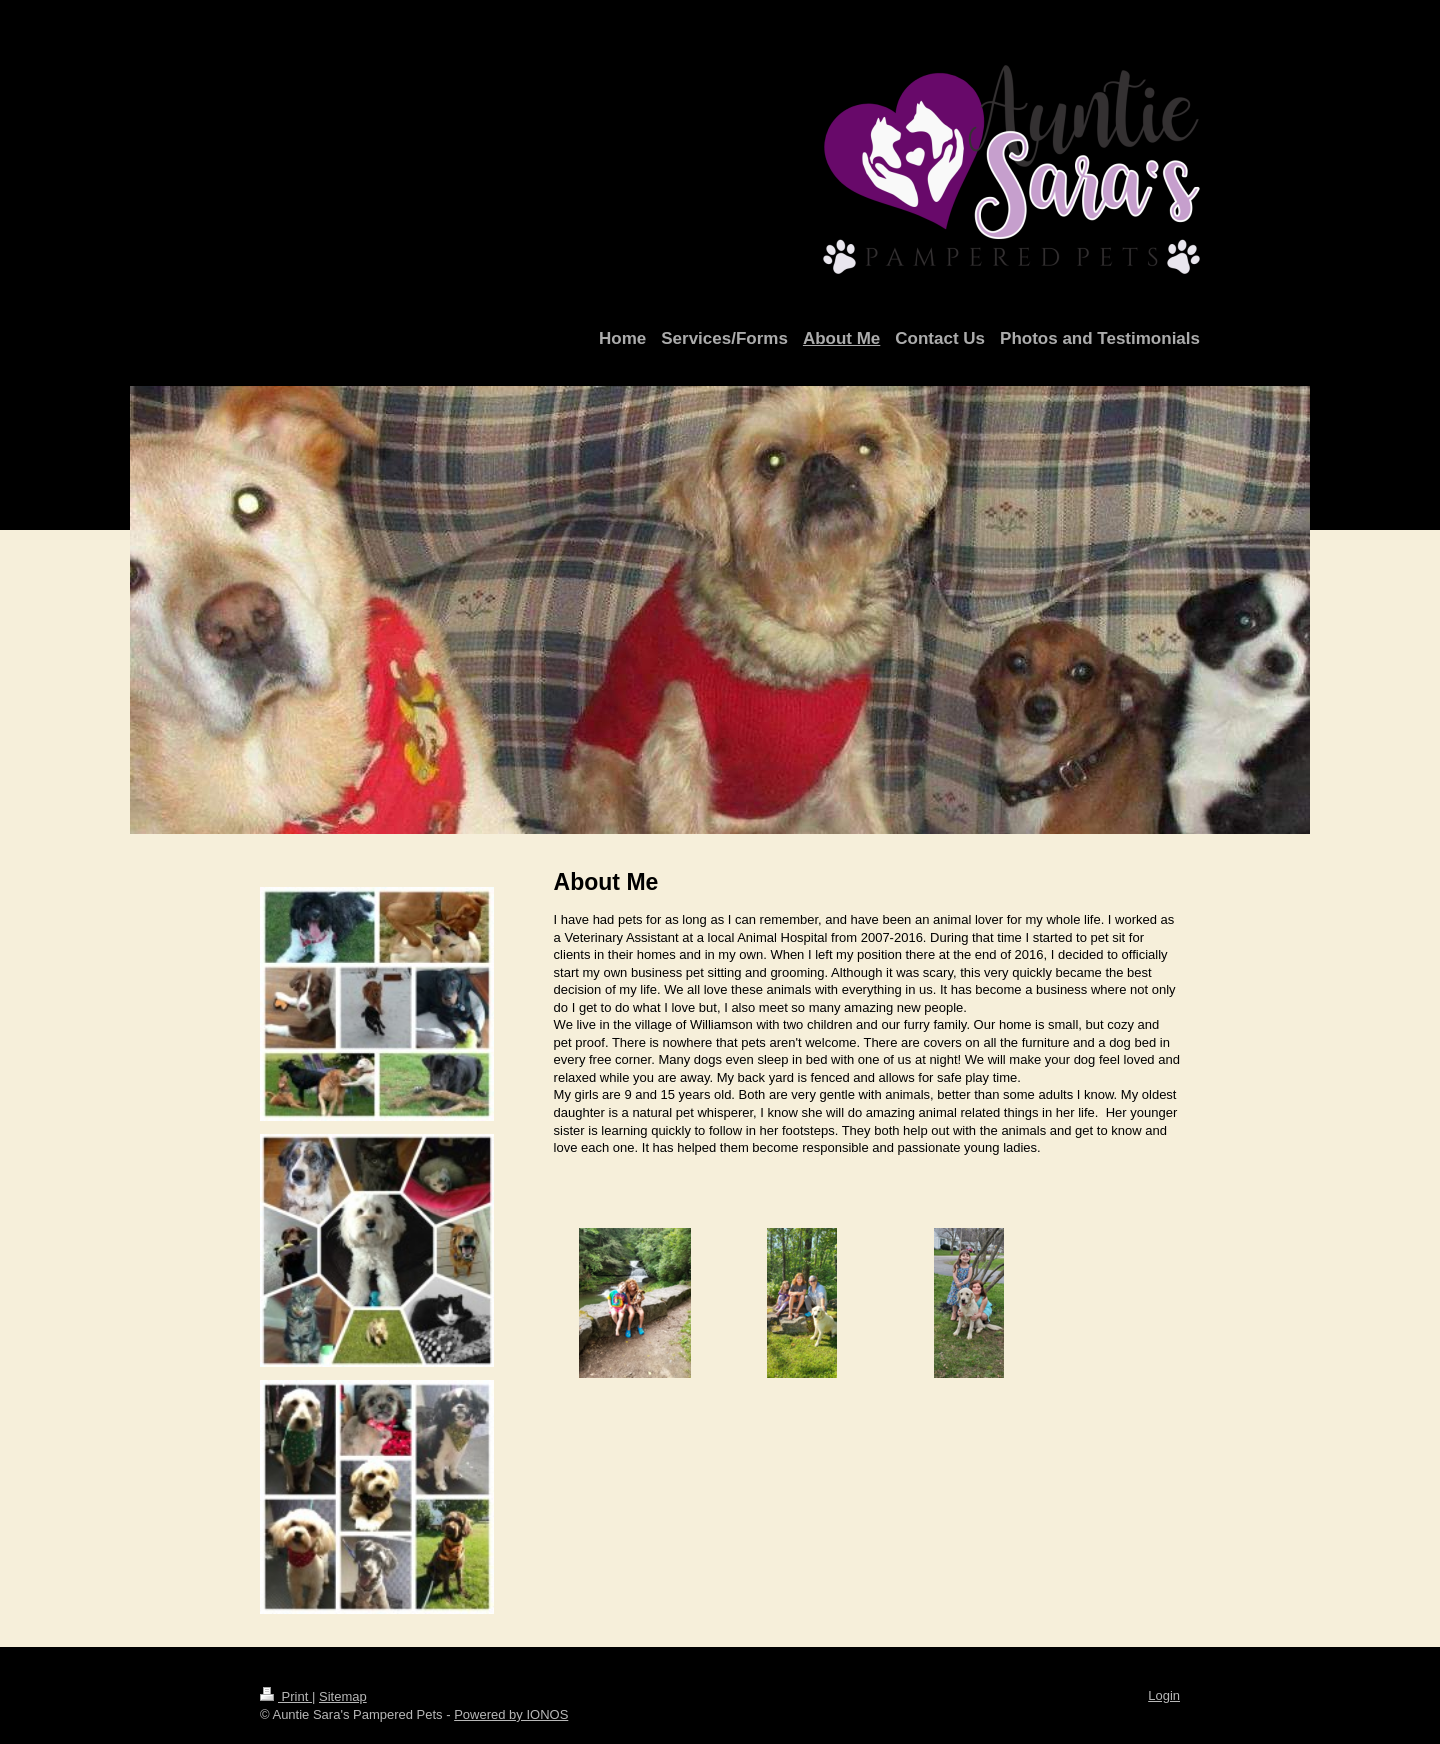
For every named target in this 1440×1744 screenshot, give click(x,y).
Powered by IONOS (511, 1714)
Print (286, 1696)
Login (1164, 1695)
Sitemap (343, 1696)
